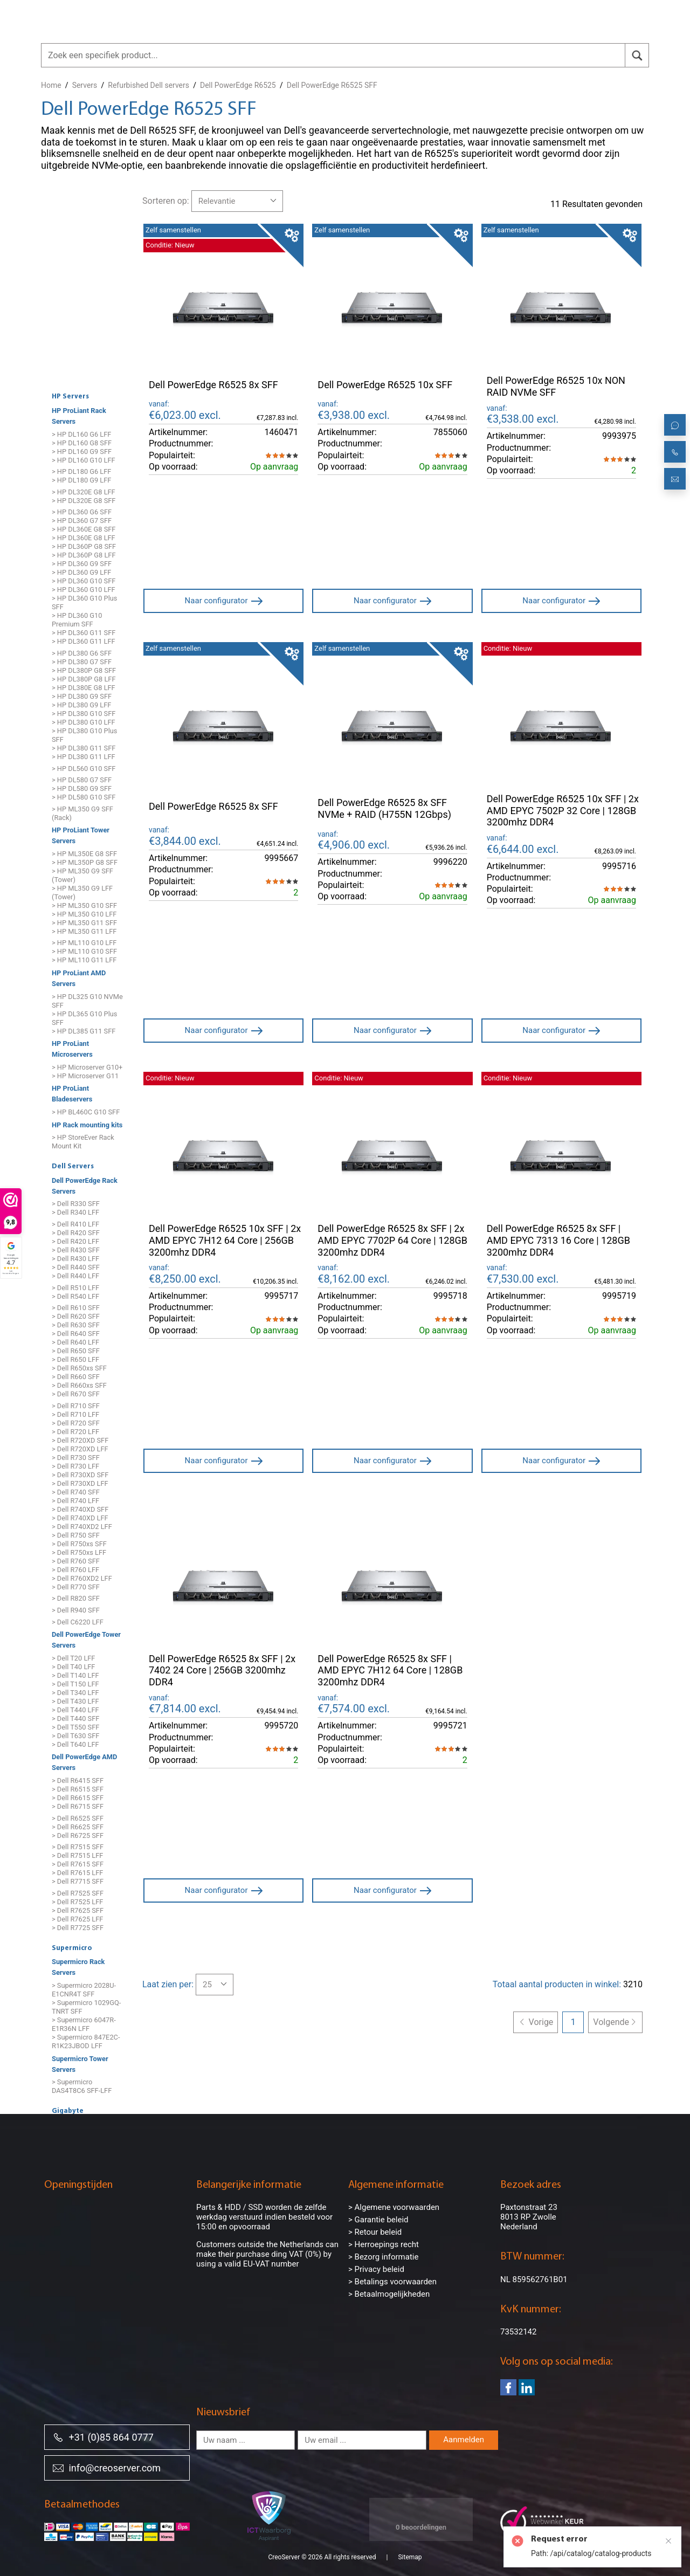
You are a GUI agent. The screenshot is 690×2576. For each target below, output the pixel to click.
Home (51, 85)
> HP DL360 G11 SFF (83, 633)
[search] (637, 55)
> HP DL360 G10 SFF (83, 581)
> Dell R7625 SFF (78, 1910)
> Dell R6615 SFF (78, 1798)
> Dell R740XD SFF (80, 1509)
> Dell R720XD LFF (80, 1449)
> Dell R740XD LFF (80, 1518)
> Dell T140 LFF (75, 1675)
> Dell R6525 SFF (78, 1818)
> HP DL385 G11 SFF (83, 1031)
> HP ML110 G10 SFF (84, 952)
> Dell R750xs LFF (79, 1552)
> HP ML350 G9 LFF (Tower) (82, 892)
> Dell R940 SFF (76, 1610)
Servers (85, 85)
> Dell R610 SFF (76, 1308)
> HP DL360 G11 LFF (83, 642)
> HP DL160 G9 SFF (82, 451)
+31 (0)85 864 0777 (103, 2436)
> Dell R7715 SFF (78, 1881)
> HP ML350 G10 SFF (84, 905)
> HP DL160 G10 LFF (83, 460)
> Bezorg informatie (383, 2257)
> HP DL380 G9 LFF (81, 705)
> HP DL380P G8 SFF (84, 670)
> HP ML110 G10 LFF (84, 943)
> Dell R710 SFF (76, 1406)
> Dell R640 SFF (76, 1334)
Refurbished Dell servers (148, 85)
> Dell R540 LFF (75, 1296)
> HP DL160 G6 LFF (81, 434)
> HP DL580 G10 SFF (83, 797)
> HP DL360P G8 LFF (83, 556)
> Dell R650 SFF (76, 1351)
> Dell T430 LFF (75, 1701)
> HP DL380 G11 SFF (83, 748)
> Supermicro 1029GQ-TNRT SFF (86, 2007)
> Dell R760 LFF (75, 1570)
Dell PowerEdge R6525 (238, 85)
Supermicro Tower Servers (80, 2064)
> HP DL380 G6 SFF (82, 653)
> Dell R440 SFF (76, 1267)
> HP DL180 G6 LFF (81, 471)
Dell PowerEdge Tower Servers (86, 1640)
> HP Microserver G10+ (87, 1067)
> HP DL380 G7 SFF (82, 662)
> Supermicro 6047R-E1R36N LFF (84, 2024)
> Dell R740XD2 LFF (82, 1527)
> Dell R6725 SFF (78, 1835)
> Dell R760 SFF (76, 1561)
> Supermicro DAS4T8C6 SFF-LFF (82, 2086)
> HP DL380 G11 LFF (83, 757)
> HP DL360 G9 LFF (81, 573)
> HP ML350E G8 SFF (84, 854)
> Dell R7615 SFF (78, 1864)
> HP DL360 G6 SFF (82, 512)
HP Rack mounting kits (87, 1125)
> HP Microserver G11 (85, 1076)
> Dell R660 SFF (76, 1377)
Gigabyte (68, 2110)
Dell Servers (73, 1166)
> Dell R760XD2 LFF (82, 1578)
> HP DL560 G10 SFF (83, 768)
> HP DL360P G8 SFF (84, 547)
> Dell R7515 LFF (77, 1855)
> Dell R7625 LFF (77, 1919)
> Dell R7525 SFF (78, 1893)
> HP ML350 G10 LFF (84, 914)
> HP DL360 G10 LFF (83, 590)
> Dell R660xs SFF (79, 1386)
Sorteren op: (165, 201)
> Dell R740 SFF (76, 1492)
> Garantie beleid (378, 2219)
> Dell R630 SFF (76, 1325)
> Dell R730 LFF (75, 1466)
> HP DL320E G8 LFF (83, 492)
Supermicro (72, 1948)
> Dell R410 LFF (75, 1224)
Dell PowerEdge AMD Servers (84, 1762)
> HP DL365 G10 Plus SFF (84, 1018)
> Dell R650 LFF (75, 1360)
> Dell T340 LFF (75, 1693)
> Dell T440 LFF (75, 1710)
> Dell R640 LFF (75, 1343)
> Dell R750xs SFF (79, 1544)
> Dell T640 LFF (75, 1744)
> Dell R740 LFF (75, 1501)
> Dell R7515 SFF (78, 1847)
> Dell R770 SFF (76, 1587)
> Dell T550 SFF (75, 1727)
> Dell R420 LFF (75, 1241)
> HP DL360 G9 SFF (82, 564)
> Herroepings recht (383, 2244)
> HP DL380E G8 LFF (83, 688)
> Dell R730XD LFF (80, 1483)
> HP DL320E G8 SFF (83, 501)
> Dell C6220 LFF (78, 1622)
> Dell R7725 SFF (78, 1928)
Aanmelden (463, 2439)
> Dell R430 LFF (75, 1259)
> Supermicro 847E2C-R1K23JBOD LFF (86, 2041)
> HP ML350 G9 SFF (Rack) (82, 813)
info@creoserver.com (107, 2467)
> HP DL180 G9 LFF (81, 480)
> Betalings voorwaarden (392, 2281)
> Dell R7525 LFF (77, 1902)
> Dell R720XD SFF (80, 1440)
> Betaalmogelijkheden (389, 2294)
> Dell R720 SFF (76, 1423)
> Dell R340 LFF (75, 1213)
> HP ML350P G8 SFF (85, 862)
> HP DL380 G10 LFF (83, 722)
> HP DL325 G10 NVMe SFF (87, 1001)
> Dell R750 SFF (76, 1535)
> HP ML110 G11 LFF (84, 960)
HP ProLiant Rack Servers (79, 416)
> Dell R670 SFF (76, 1394)
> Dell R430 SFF (76, 1250)
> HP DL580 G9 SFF (82, 788)
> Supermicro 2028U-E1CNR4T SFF (84, 1989)
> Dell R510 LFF (75, 1288)
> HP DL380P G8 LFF (83, 679)
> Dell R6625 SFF (78, 1827)
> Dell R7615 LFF (77, 1873)
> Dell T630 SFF (75, 1736)
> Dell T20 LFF (73, 1658)
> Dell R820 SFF (76, 1599)
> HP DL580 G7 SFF (82, 780)
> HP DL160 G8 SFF (82, 443)
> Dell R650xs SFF (79, 1369)
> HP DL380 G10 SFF (83, 714)
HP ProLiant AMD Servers (79, 978)
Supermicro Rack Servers (78, 1967)
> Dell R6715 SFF (78, 1806)
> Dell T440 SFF (75, 1718)
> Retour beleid (375, 2232)
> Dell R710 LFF (75, 1414)
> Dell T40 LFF (73, 1667)
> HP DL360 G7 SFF (82, 521)
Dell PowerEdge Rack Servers (85, 1185)
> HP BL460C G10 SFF (86, 1112)
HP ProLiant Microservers (72, 1049)
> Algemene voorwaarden (393, 2207)
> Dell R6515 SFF (78, 1789)
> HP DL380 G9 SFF (82, 696)
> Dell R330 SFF (76, 1204)
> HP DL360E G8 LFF (83, 538)
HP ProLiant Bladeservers (72, 1094)
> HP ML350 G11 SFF (84, 923)
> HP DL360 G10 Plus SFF (84, 603)
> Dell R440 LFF (75, 1276)
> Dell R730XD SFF (80, 1475)
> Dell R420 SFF (76, 1233)
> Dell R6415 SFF (78, 1780)
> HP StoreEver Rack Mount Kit (83, 1142)
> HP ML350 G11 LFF (84, 931)
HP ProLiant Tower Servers (80, 835)
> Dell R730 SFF (76, 1458)
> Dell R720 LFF (75, 1432)
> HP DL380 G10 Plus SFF (84, 735)
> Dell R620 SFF (76, 1317)
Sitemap (410, 2557)
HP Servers (70, 397)
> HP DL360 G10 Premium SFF (77, 620)
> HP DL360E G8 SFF (83, 530)
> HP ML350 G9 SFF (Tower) (82, 875)
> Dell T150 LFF (75, 1684)
